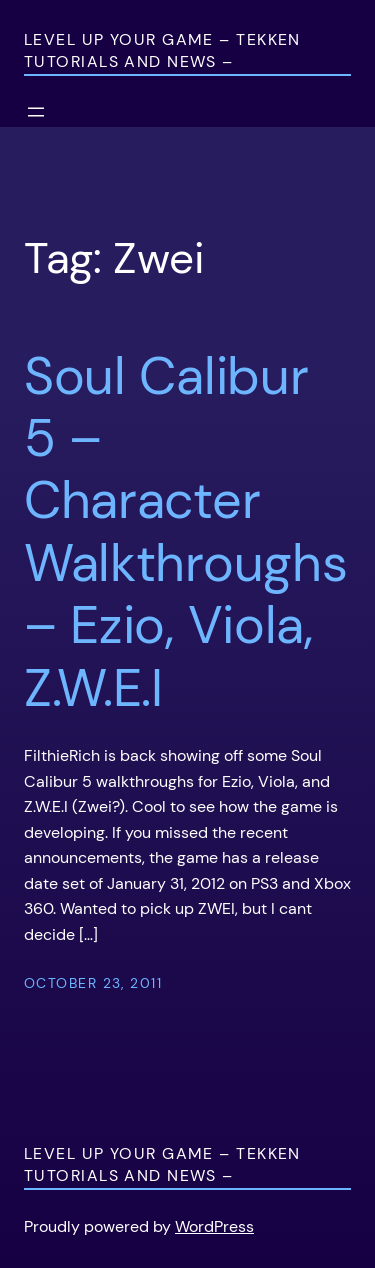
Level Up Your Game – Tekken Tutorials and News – (162, 50)
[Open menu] (36, 112)
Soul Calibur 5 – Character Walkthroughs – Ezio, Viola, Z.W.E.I (185, 532)
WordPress (214, 1226)
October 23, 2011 (93, 983)
